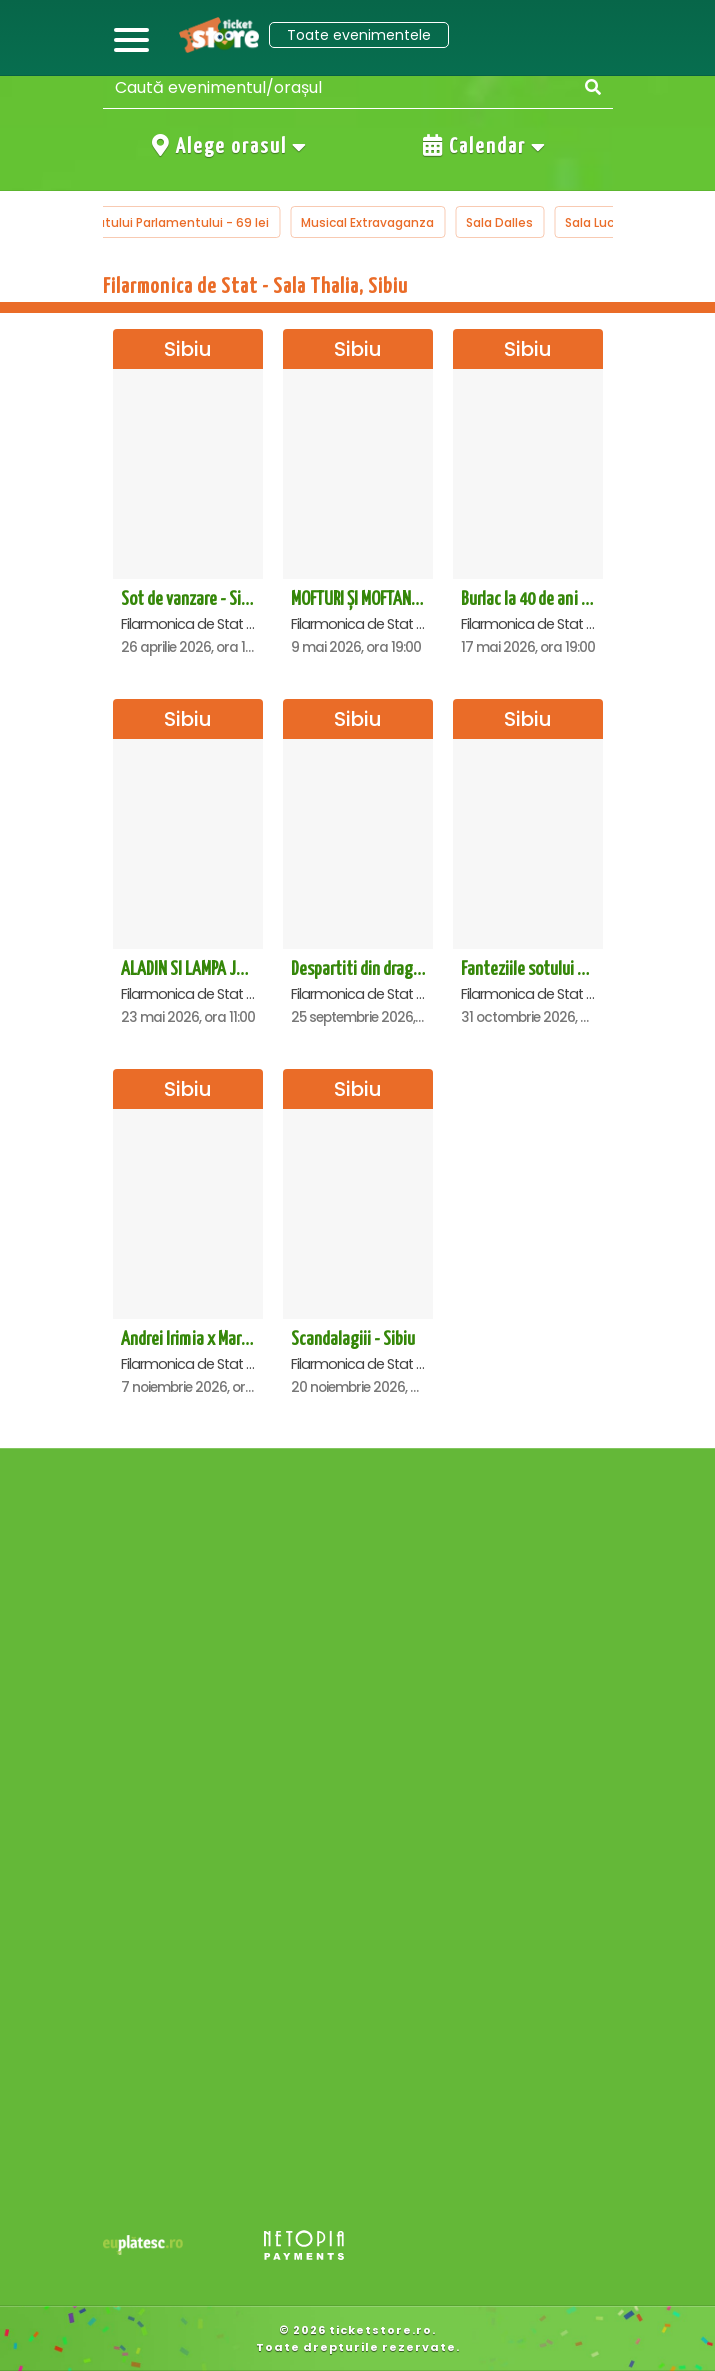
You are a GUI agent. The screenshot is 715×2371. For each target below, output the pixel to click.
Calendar (485, 146)
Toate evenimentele (359, 35)
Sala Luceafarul (611, 222)
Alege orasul (230, 146)
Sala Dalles (499, 222)
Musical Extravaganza (367, 222)
